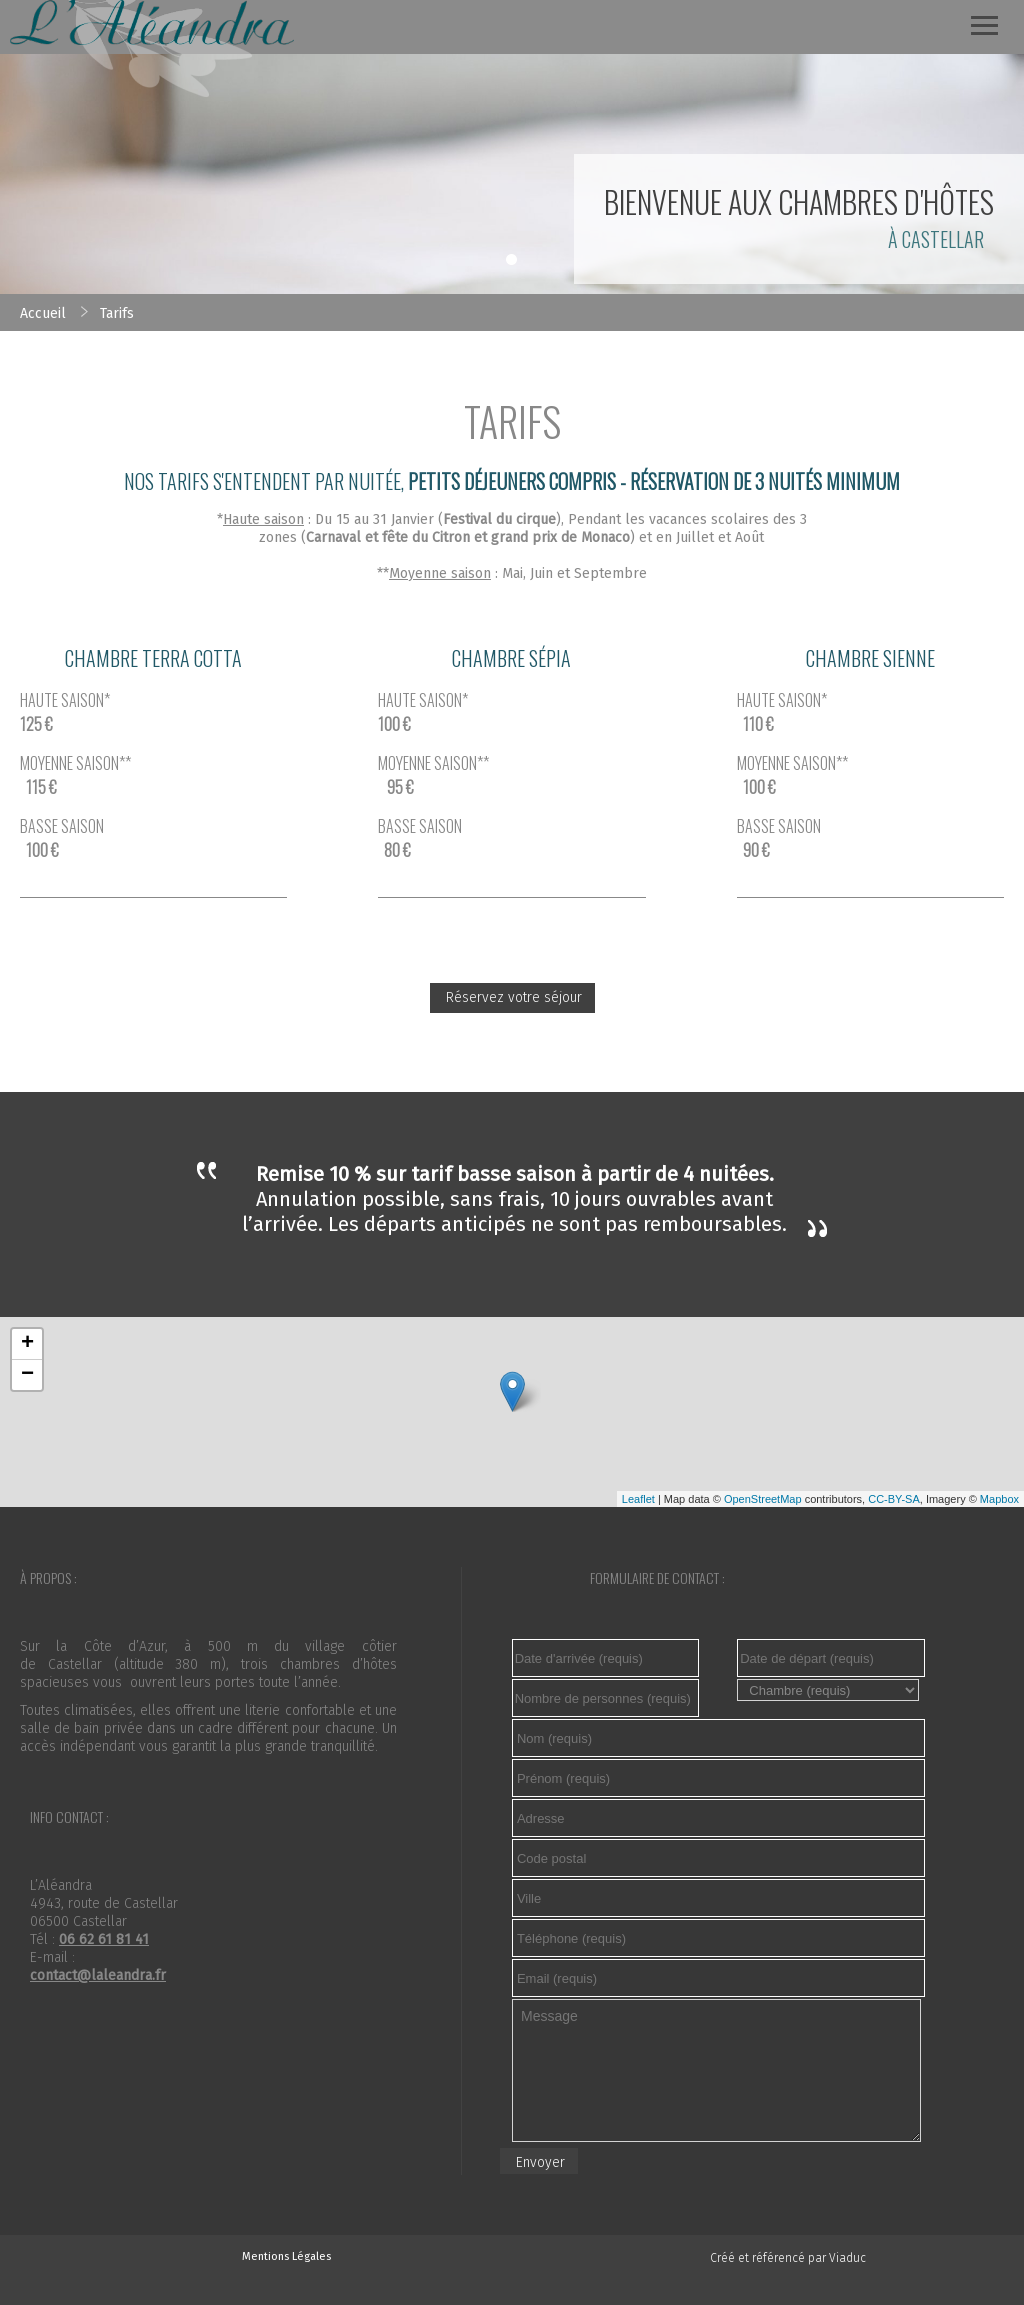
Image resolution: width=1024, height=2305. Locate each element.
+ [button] (27, 1344)
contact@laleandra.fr (98, 1975)
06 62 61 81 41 (104, 1939)
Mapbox (999, 1499)
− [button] (27, 1375)
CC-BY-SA (894, 1499)
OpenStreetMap (763, 1499)
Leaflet (638, 1499)
